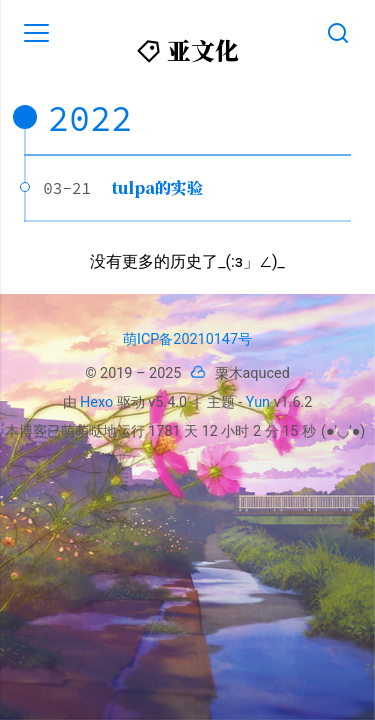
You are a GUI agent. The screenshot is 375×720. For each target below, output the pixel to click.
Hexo (96, 402)
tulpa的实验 (157, 187)
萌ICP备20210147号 (187, 339)
